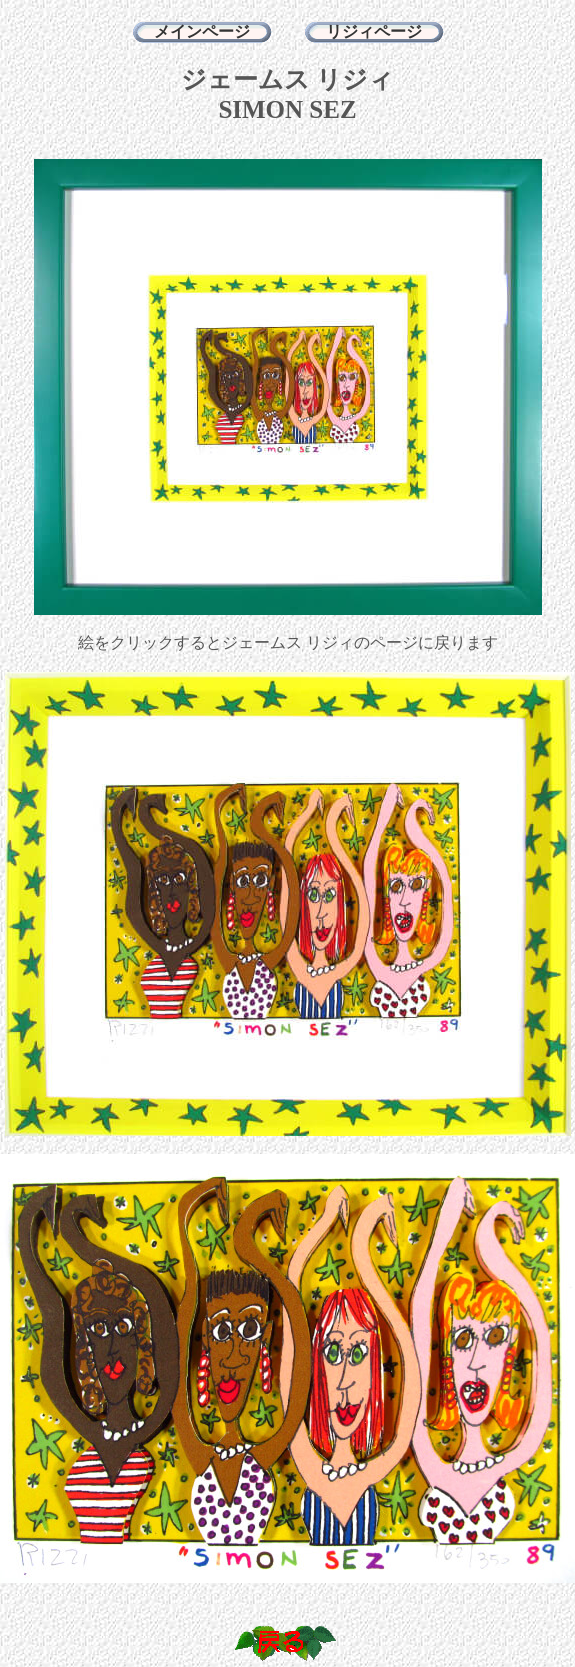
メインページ (202, 31)
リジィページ (374, 31)
